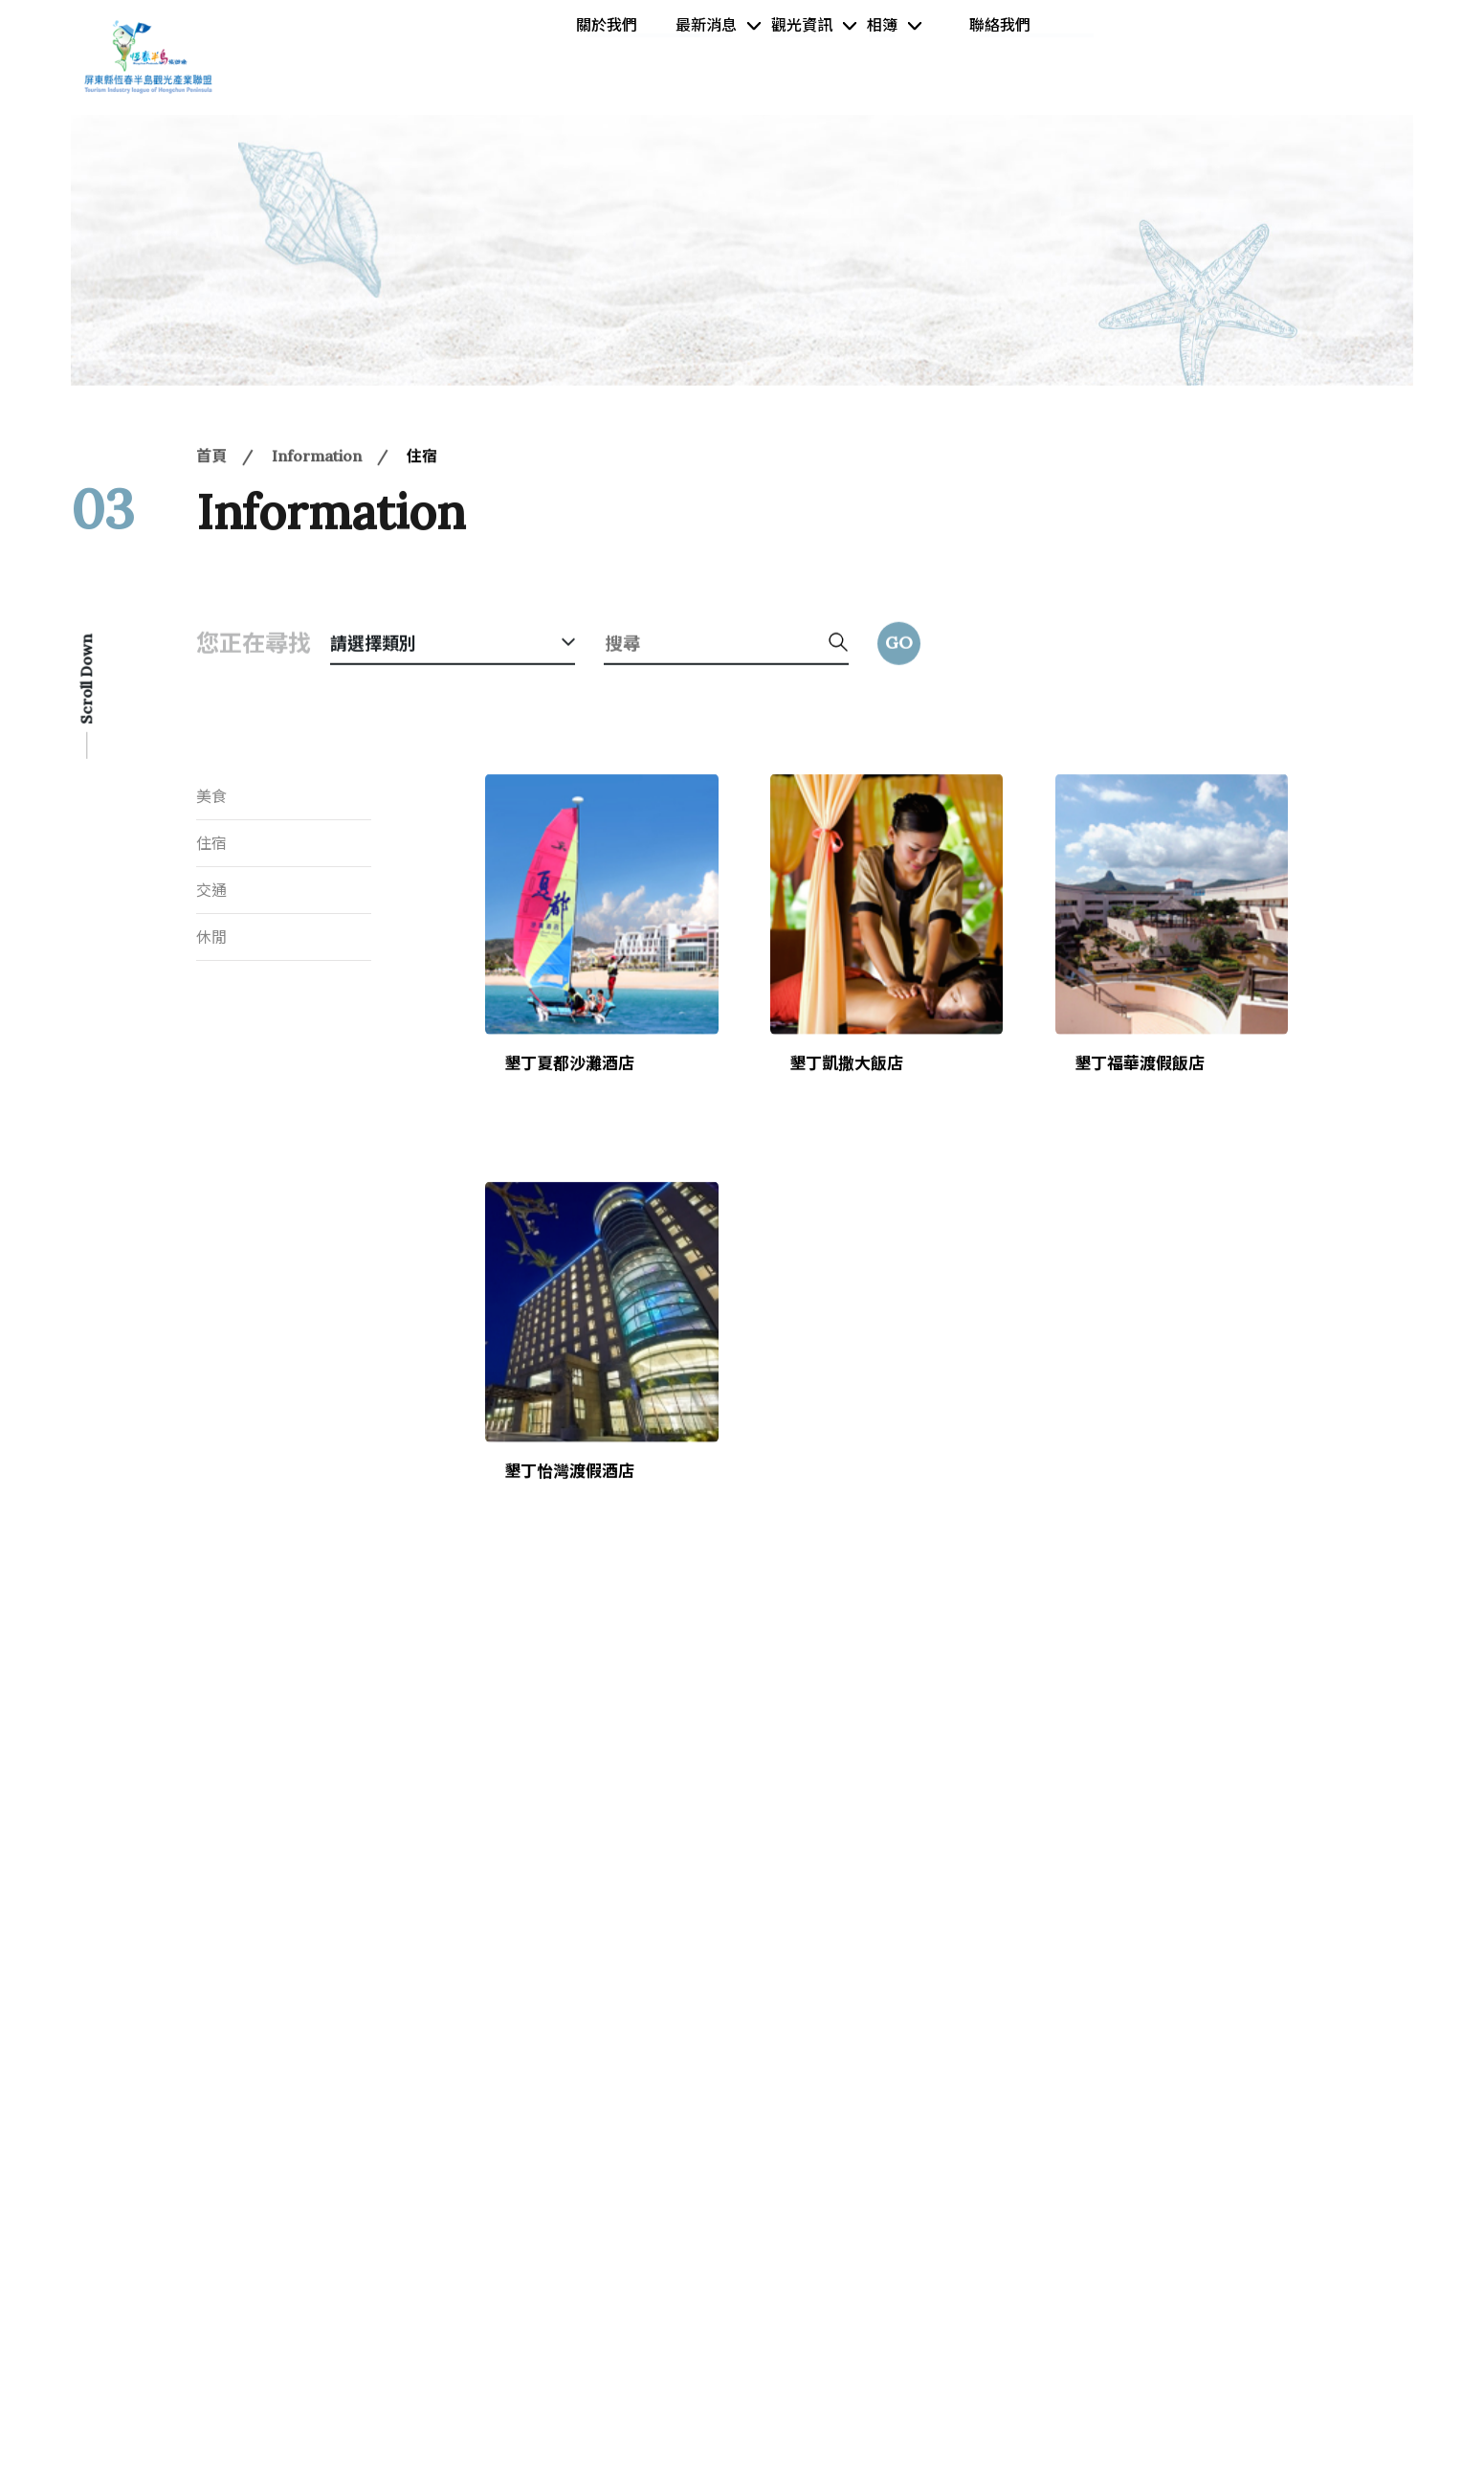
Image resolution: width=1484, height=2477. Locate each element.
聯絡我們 (1015, 56)
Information (317, 508)
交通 (211, 890)
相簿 (899, 56)
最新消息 (666, 56)
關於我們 (567, 56)
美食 (211, 796)
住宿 (422, 508)
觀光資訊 (790, 56)
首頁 (211, 508)
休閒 (211, 937)
